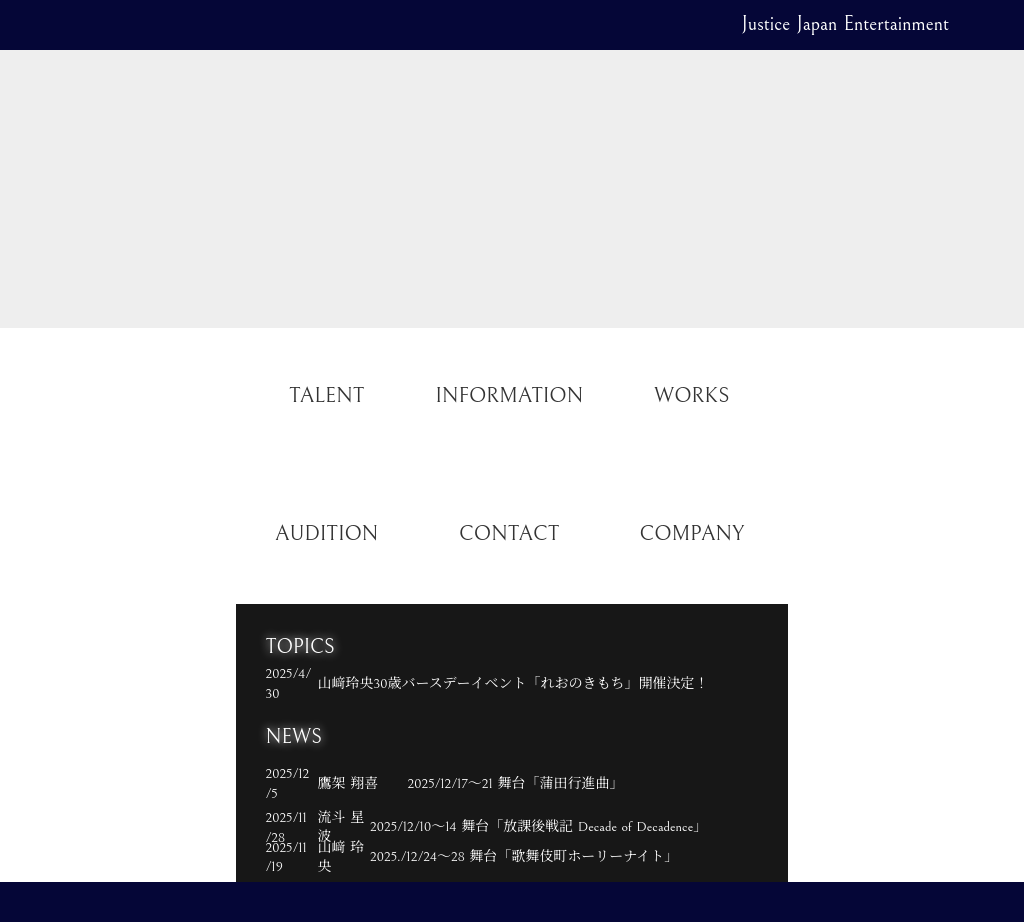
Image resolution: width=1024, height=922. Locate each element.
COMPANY (691, 534)
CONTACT (509, 534)
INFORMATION (509, 396)
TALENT (326, 396)
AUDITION (326, 534)
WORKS (691, 396)
